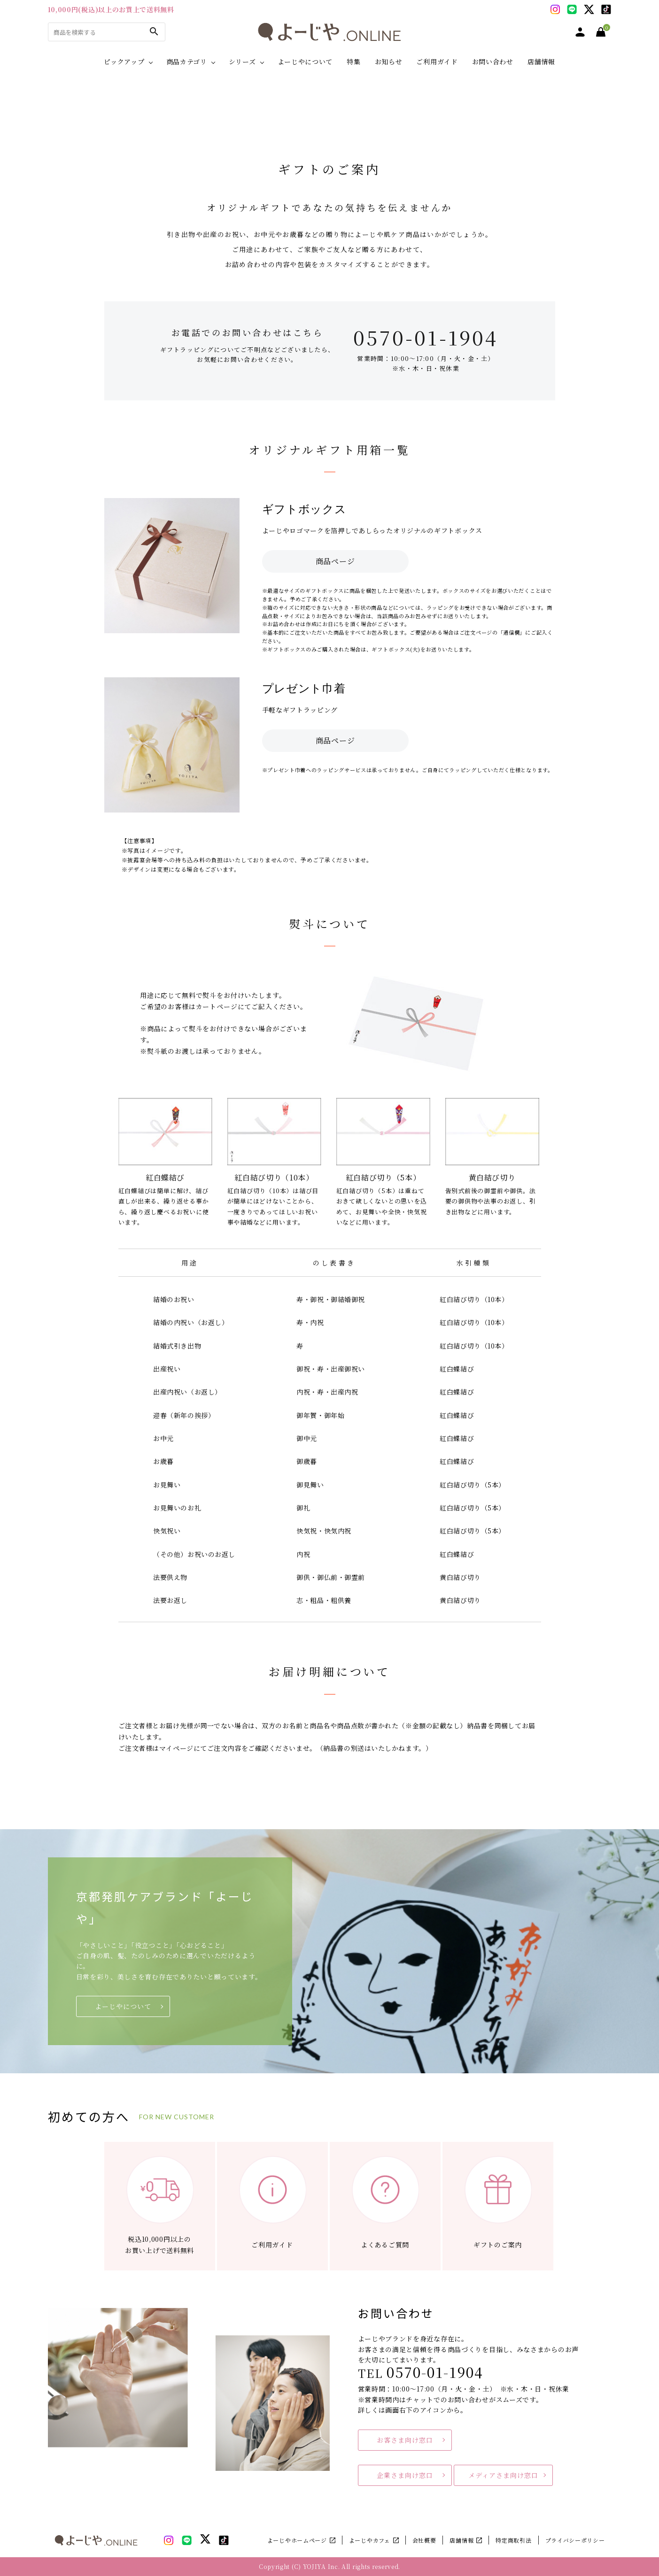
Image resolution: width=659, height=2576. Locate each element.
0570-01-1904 (425, 337)
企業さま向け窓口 (405, 2475)
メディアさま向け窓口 (503, 2475)
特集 (353, 61)
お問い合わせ (492, 61)
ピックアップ (124, 61)
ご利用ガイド (436, 61)
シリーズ (242, 61)
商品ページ (335, 561)
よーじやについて (305, 61)
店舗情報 (541, 61)
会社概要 (424, 2540)
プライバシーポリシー (575, 2540)
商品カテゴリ (186, 61)
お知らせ (389, 61)
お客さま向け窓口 (405, 2440)
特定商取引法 (513, 2540)
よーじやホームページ (297, 2540)
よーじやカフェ (369, 2540)
